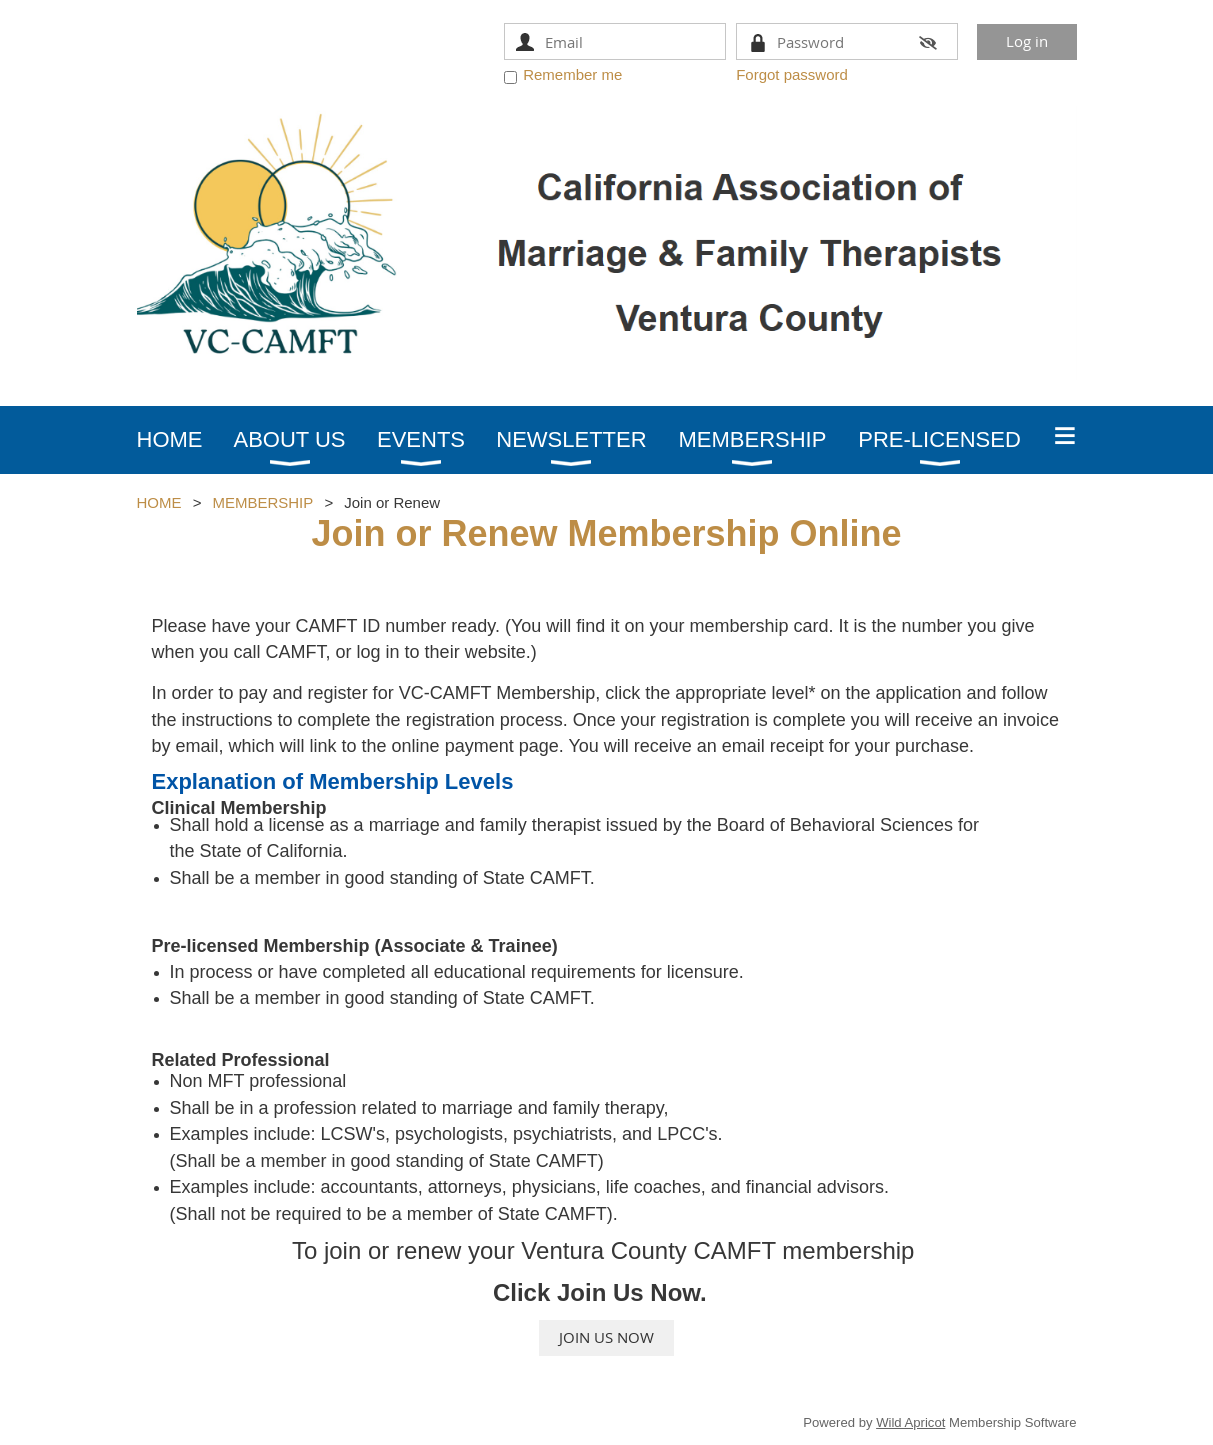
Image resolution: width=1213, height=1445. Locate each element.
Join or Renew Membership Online (606, 533)
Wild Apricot (910, 1422)
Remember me (572, 74)
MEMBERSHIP (262, 502)
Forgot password (792, 74)
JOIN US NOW (606, 1337)
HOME (159, 502)
